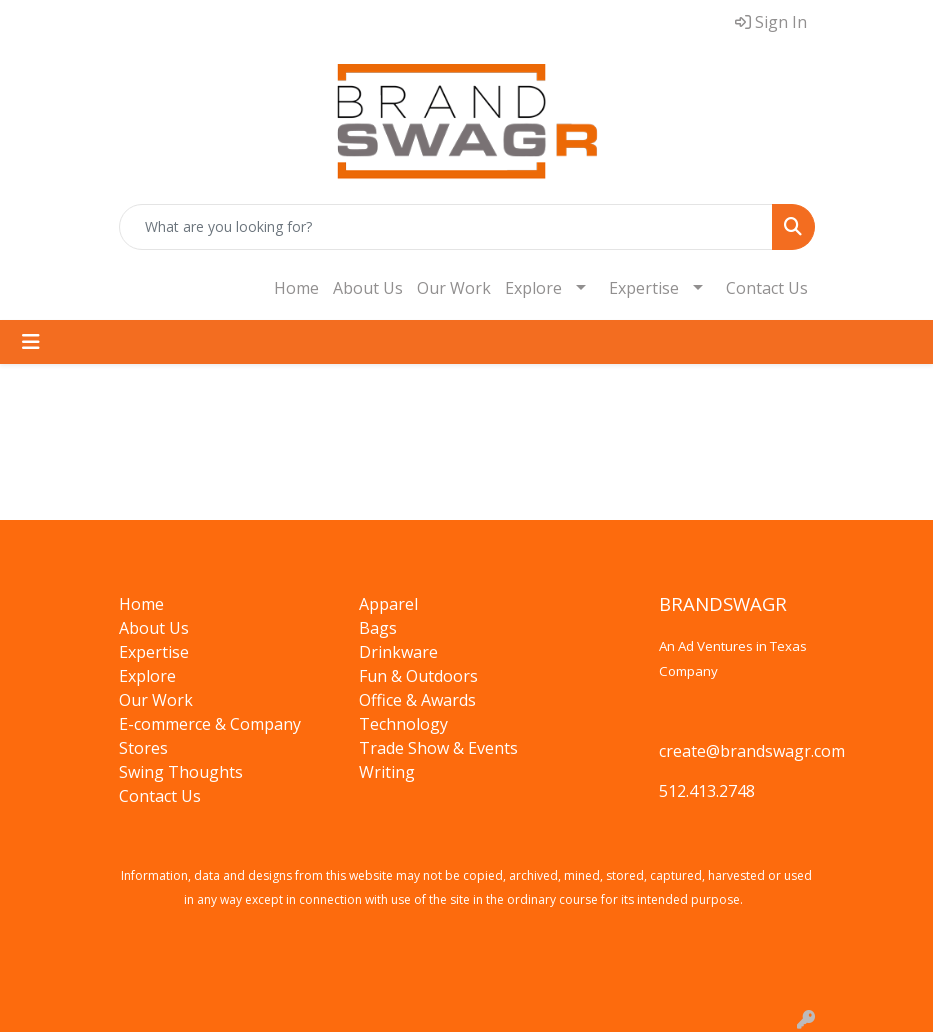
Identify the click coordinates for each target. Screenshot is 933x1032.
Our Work (454, 288)
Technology (403, 724)
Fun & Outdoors (418, 676)
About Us (368, 288)
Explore (533, 288)
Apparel (388, 604)
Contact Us (767, 288)
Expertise (644, 288)
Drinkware (398, 652)
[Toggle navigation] (31, 342)
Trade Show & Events (438, 748)
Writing (387, 772)
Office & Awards (417, 700)
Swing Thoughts (181, 772)
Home (296, 288)
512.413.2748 (707, 791)
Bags (378, 628)
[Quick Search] (446, 227)
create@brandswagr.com (752, 751)
